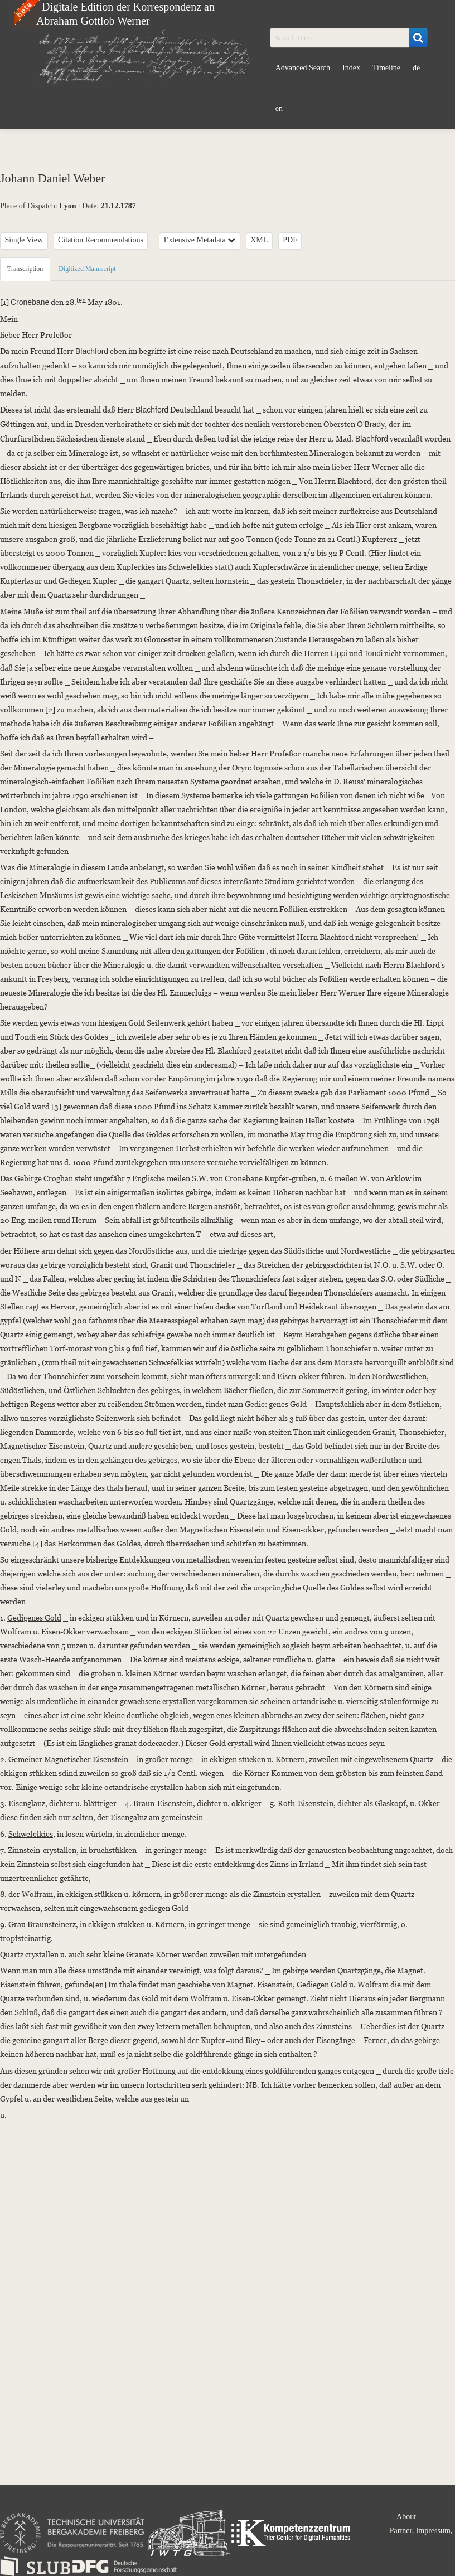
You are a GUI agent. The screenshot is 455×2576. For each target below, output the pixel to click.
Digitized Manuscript (87, 269)
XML (259, 240)
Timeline (386, 68)
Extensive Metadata (199, 240)
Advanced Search (302, 68)
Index (351, 68)
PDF (290, 240)
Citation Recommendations (100, 240)
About (406, 2516)
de (416, 68)
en (279, 108)
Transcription (25, 269)
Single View (24, 240)
